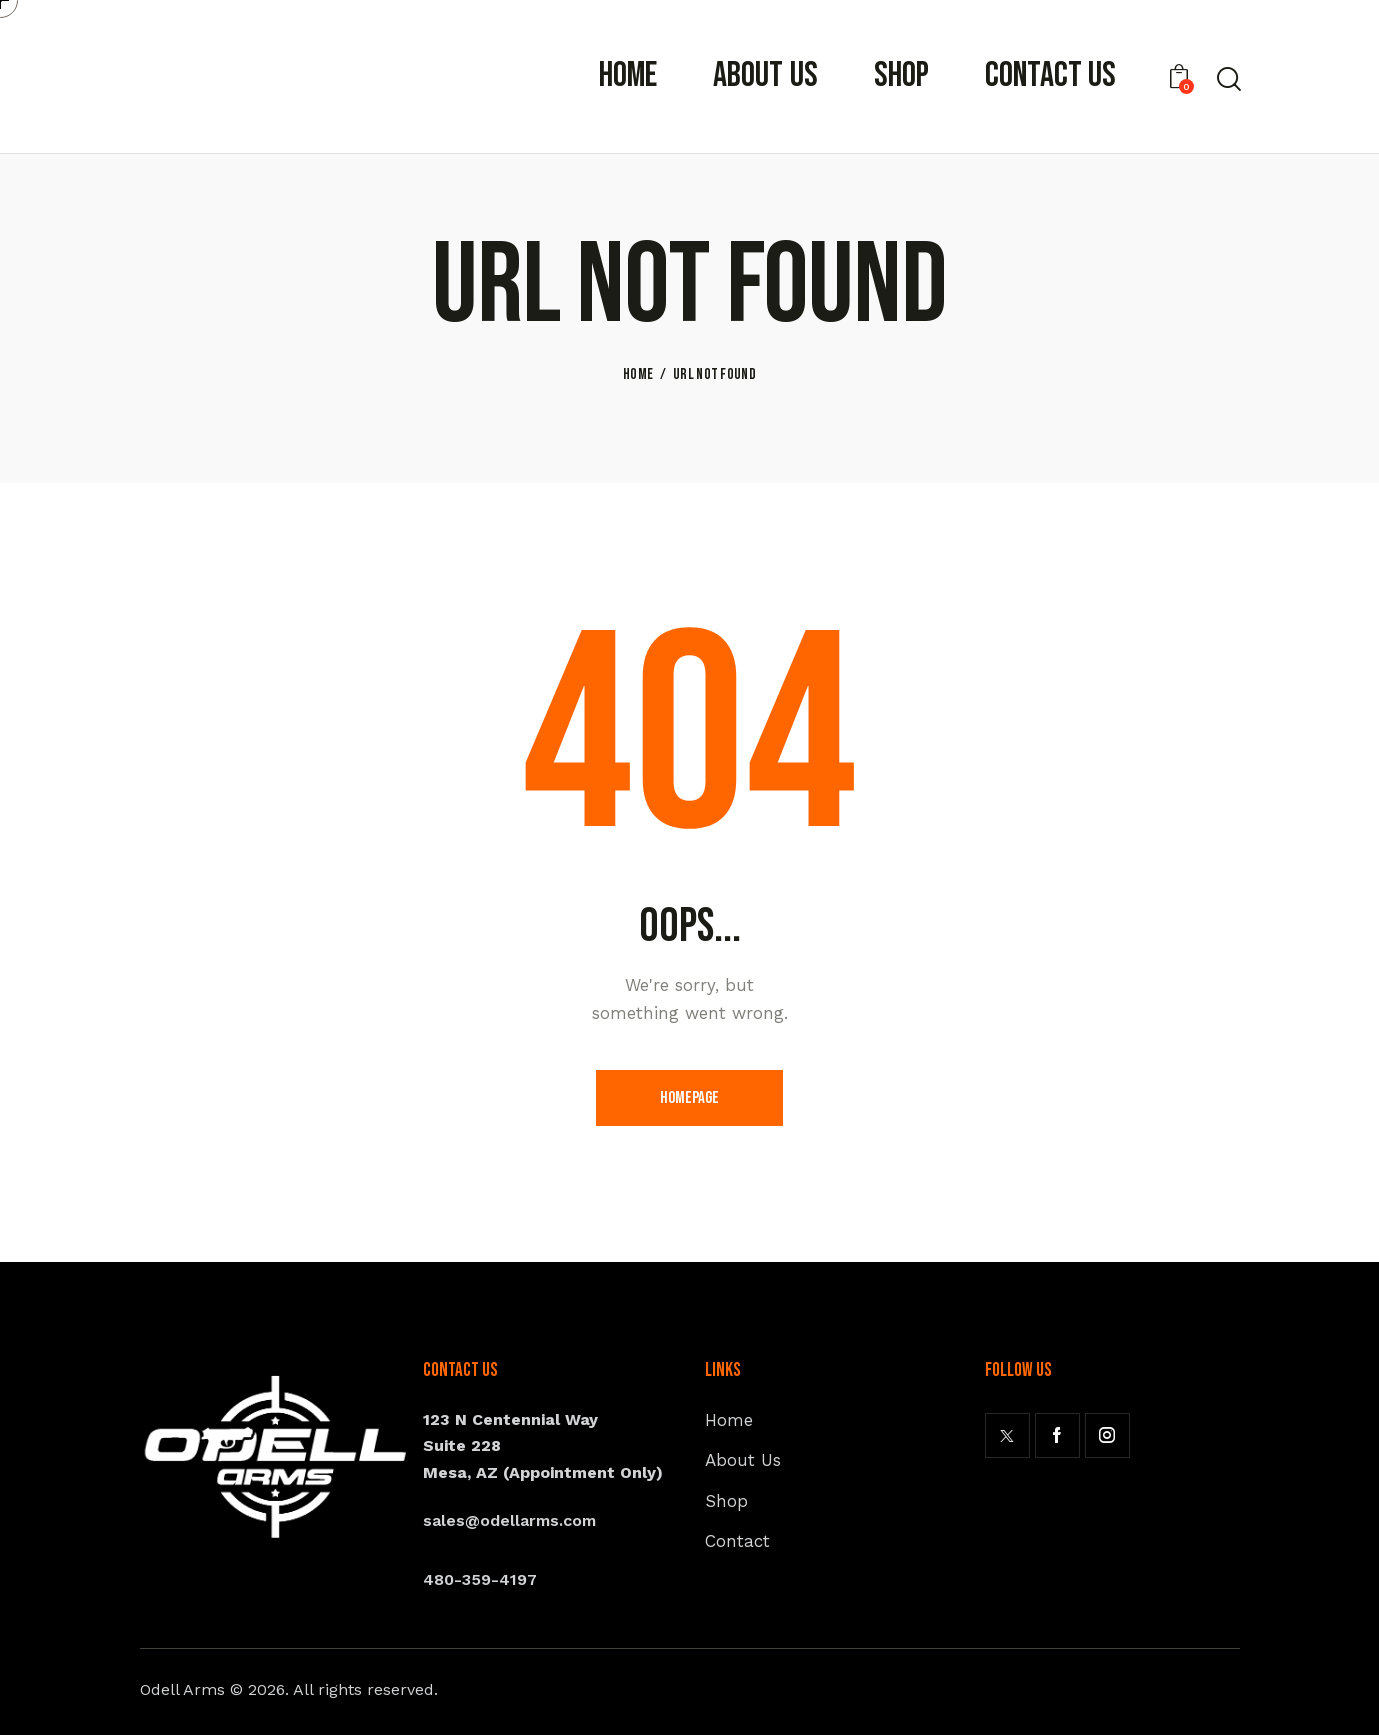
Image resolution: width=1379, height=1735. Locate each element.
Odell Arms (182, 1689)
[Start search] (1227, 79)
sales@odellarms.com (509, 1520)
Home (638, 375)
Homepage (689, 1098)
